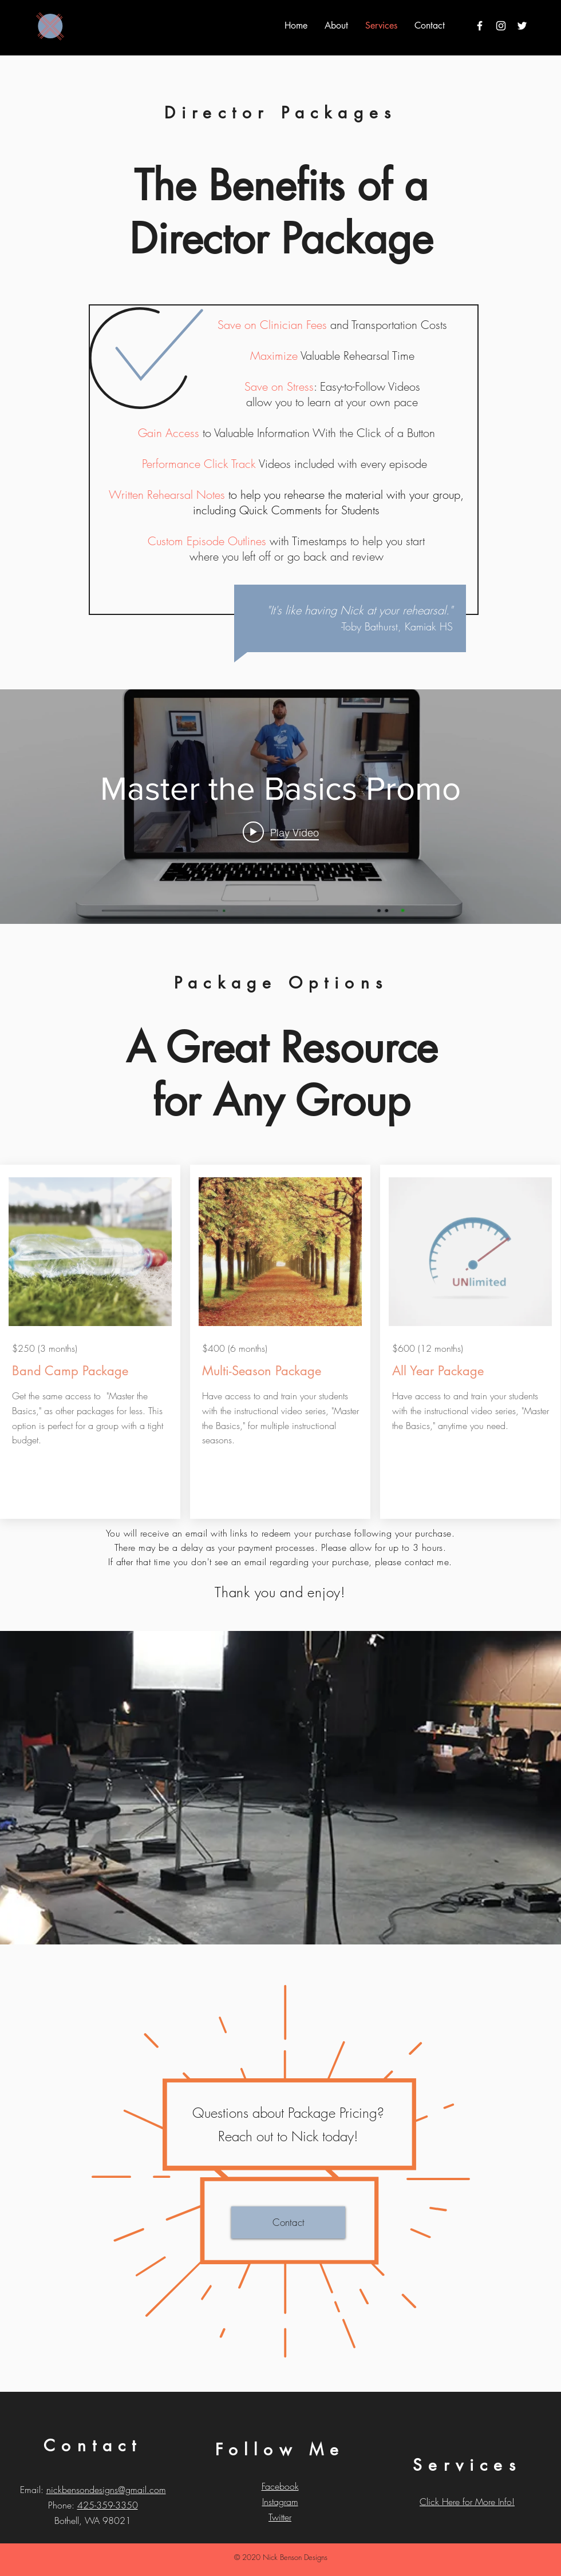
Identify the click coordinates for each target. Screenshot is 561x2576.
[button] (336, 25)
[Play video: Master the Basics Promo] (281, 831)
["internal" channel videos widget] (280, 806)
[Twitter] (522, 25)
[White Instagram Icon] (501, 25)
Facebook (280, 2486)
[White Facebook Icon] (479, 25)
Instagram (280, 2501)
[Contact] (288, 2222)
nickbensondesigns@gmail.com (106, 2489)
